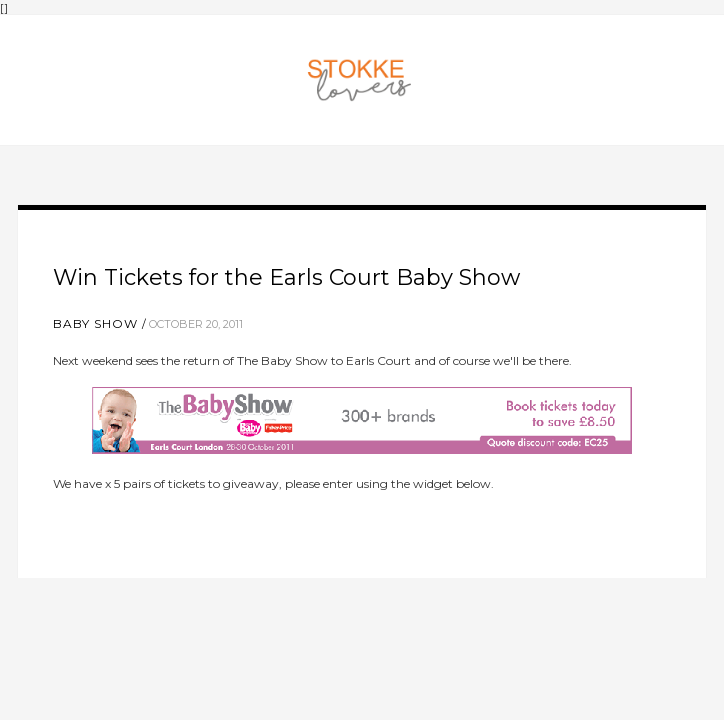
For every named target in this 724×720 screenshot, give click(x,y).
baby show (95, 323)
